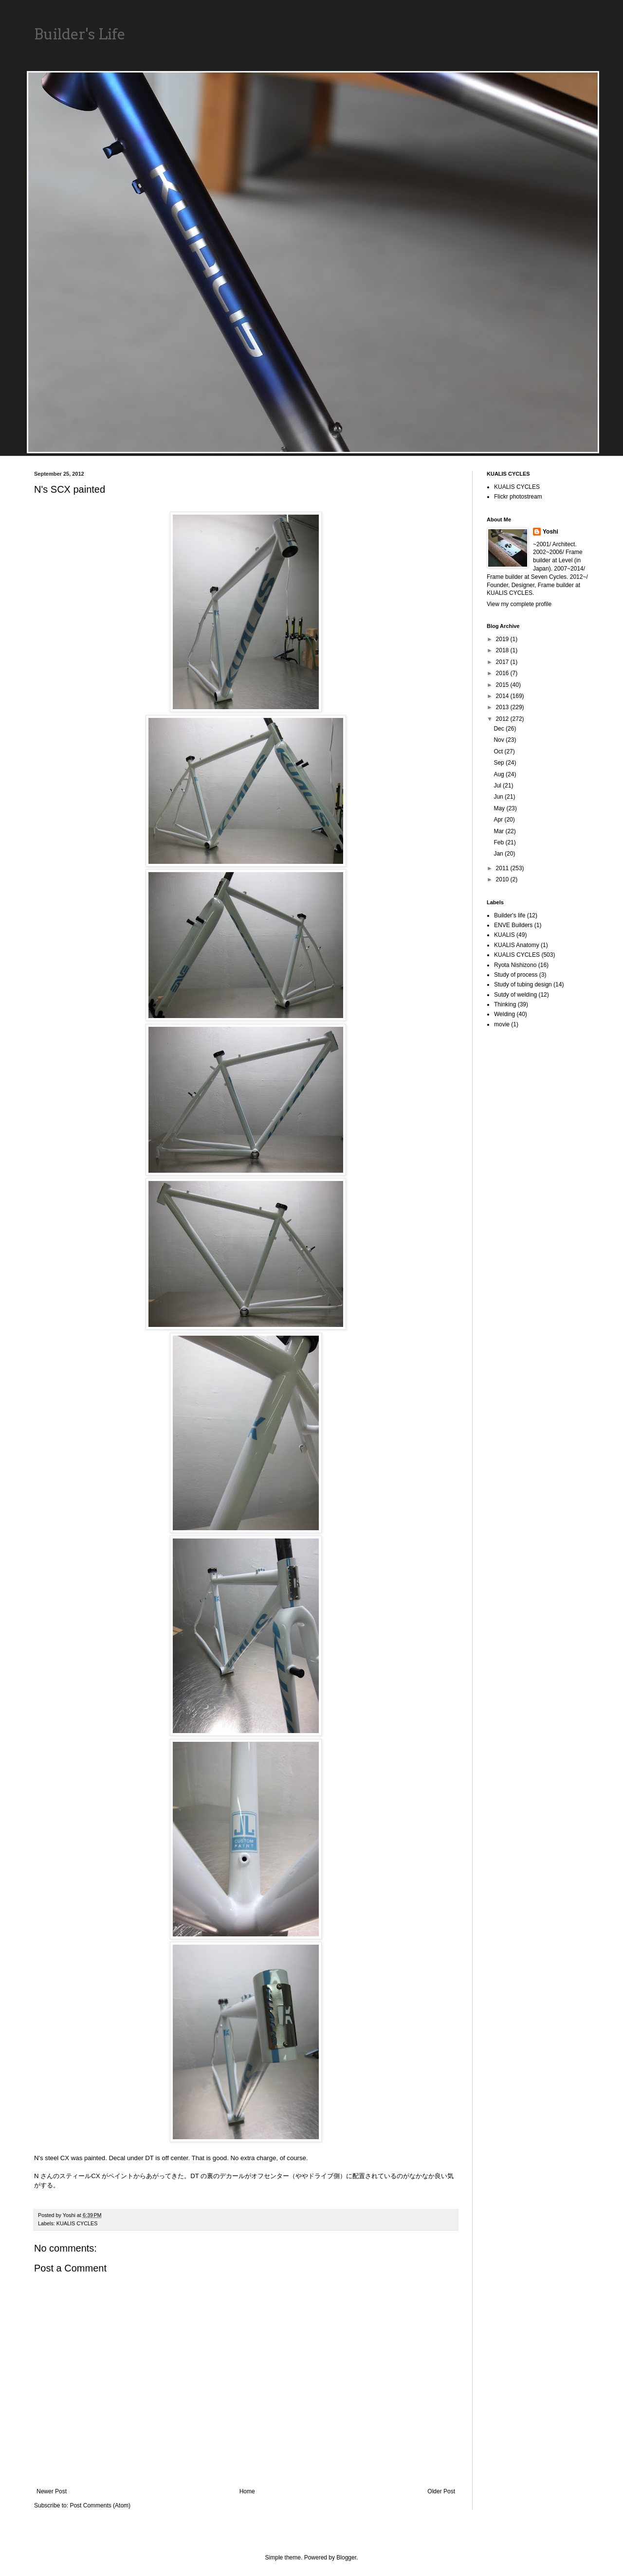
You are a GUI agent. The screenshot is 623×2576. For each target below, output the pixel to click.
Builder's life (509, 915)
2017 (503, 662)
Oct (499, 751)
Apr (499, 819)
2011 (503, 868)
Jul (498, 785)
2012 (503, 719)
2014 (503, 696)
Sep (500, 762)
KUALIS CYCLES (77, 2223)
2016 (503, 673)
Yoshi (550, 531)
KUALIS (504, 934)
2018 (503, 650)
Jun (499, 796)
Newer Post (52, 2491)
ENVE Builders (513, 925)
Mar (499, 831)
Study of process (515, 974)
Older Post (441, 2491)
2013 (503, 707)
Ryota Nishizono (515, 965)
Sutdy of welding (515, 994)
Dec (500, 728)
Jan (499, 853)
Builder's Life (80, 34)
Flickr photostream (518, 496)
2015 (503, 684)
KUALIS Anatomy (516, 945)
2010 (503, 879)
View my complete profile (519, 604)
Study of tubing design (523, 984)
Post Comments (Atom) (100, 2505)
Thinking (505, 1004)
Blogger (346, 2557)
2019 (503, 639)
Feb (499, 842)
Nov (500, 739)
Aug (500, 774)
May (500, 808)
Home (247, 2491)
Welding (504, 1014)
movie (502, 1024)
